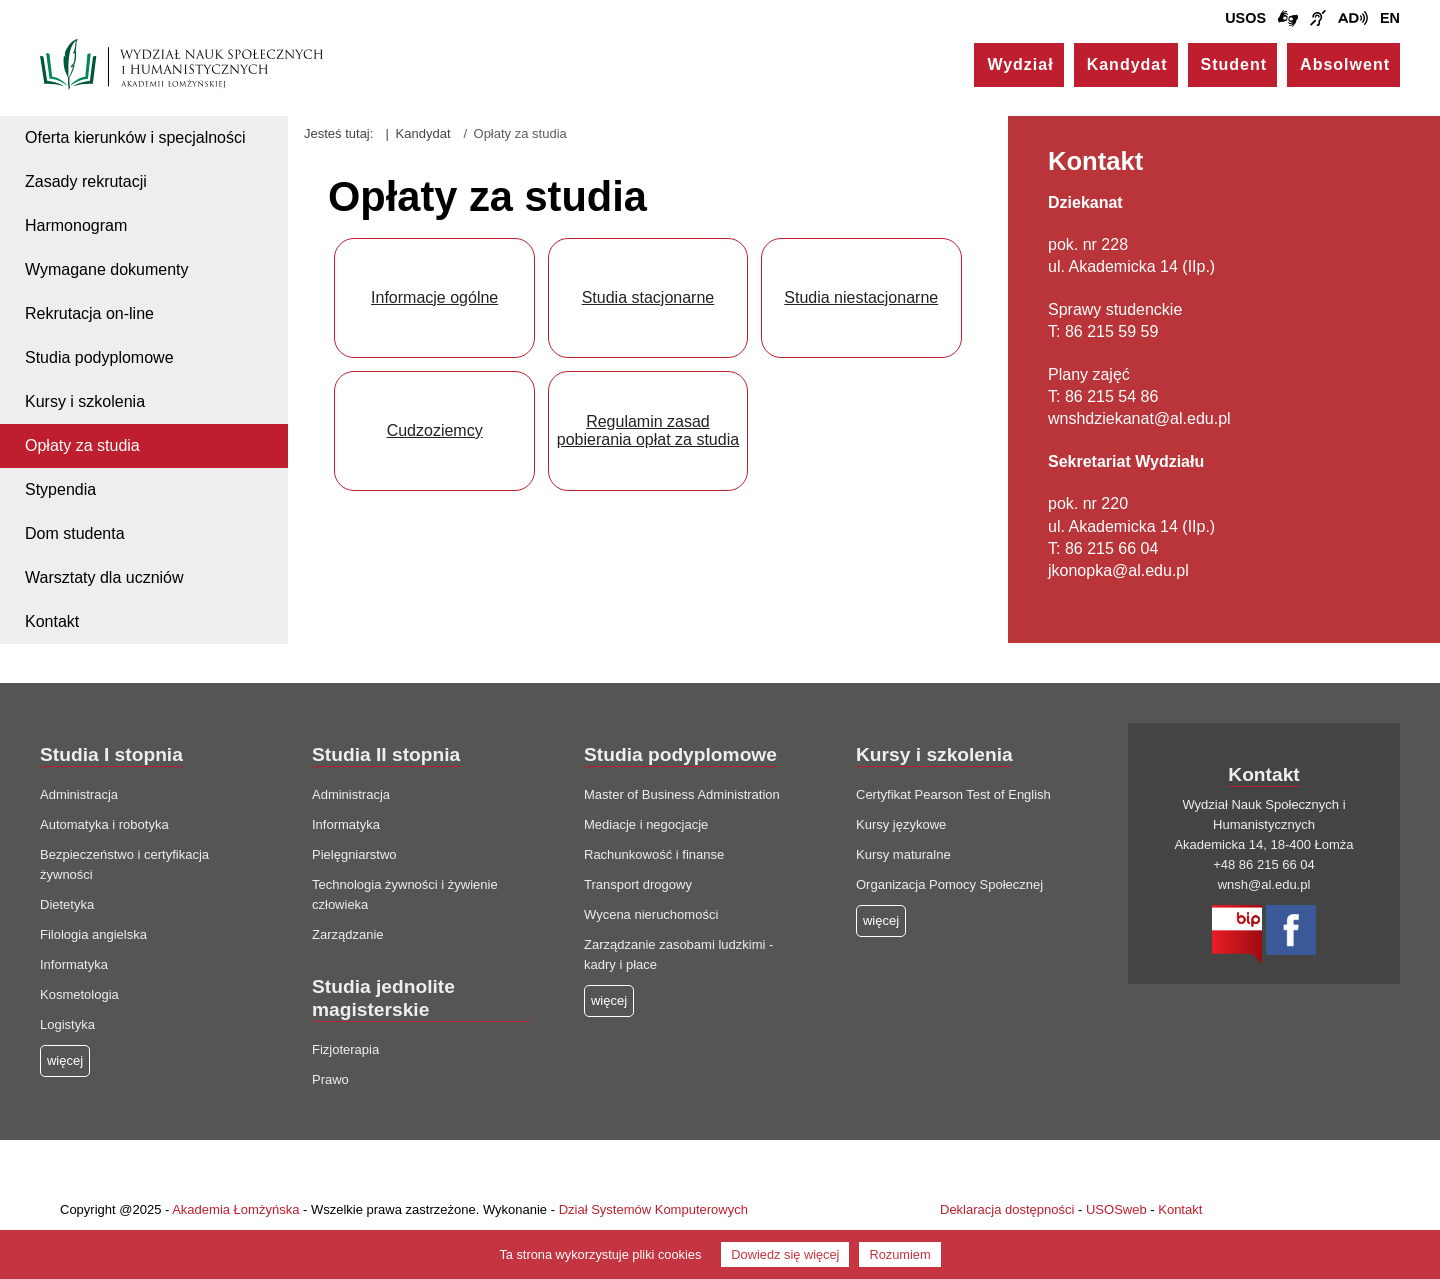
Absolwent (1345, 64)
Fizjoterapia (345, 1049)
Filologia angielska (93, 934)
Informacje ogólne (434, 297)
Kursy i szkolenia (85, 401)
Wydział (1020, 64)
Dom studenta (75, 533)
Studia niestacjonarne (861, 297)
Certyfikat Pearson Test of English (953, 794)
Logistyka (67, 1024)
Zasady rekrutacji (86, 181)
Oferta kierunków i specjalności (135, 137)
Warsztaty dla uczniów (104, 577)
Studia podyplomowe (99, 357)
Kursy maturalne (903, 854)
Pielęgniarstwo (354, 854)
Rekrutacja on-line (89, 313)
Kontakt (52, 621)
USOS (1245, 18)
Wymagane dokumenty (107, 269)
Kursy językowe (901, 824)
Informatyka (74, 964)
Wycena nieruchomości (651, 914)
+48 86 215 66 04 (1264, 864)
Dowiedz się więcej (785, 1254)
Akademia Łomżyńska (235, 1209)
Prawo (330, 1079)
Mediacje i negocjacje (646, 824)
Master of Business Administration (682, 794)
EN (1390, 18)
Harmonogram (76, 225)
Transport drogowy (638, 884)
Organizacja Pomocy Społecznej (949, 884)
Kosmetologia (79, 994)
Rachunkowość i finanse (654, 854)
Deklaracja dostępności (1007, 1209)
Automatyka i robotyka (104, 824)
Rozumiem (899, 1254)
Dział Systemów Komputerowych (653, 1209)
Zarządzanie (348, 934)
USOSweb (1116, 1209)
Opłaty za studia (82, 445)
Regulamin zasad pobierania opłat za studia (648, 430)
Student (1234, 64)
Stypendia (60, 489)
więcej (609, 1000)
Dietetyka (67, 904)
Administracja (79, 794)
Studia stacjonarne (648, 297)
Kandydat (1127, 64)
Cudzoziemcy (435, 430)
